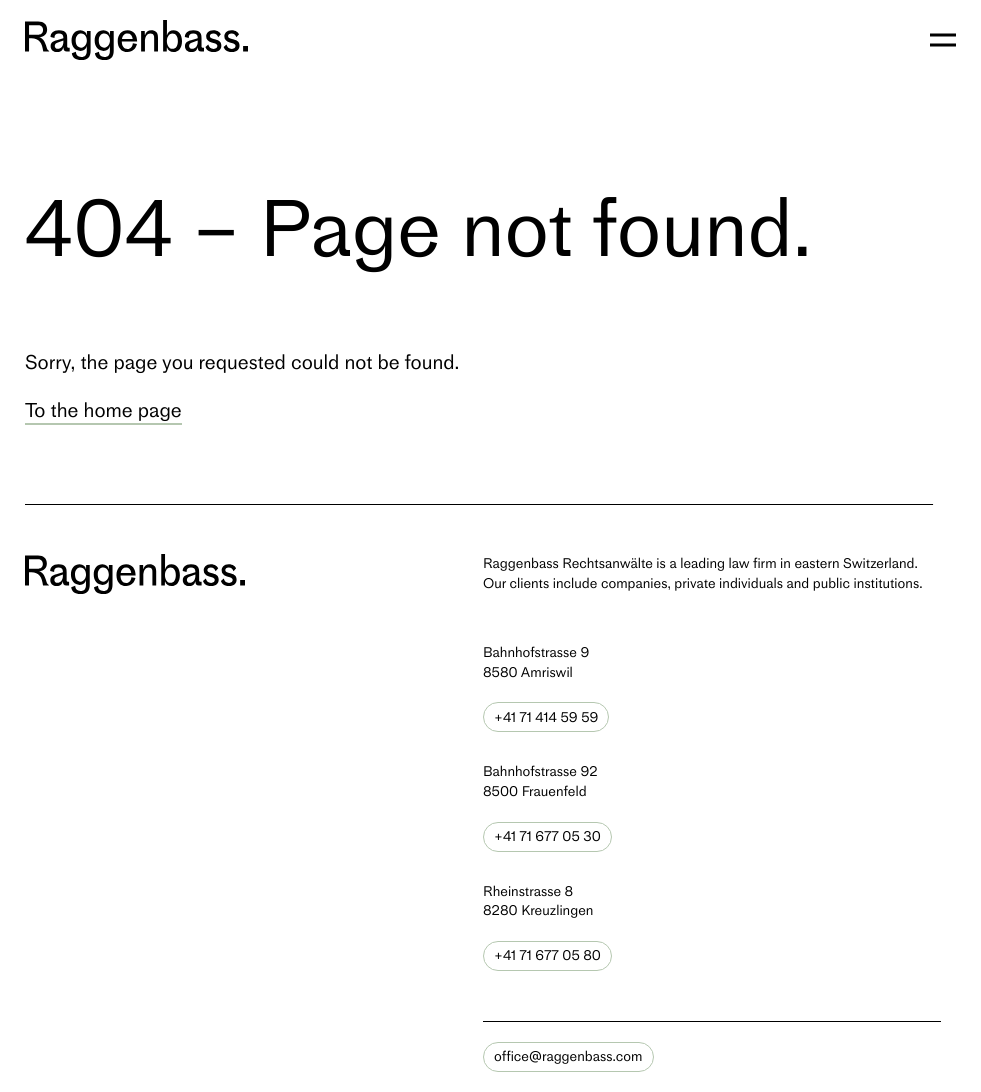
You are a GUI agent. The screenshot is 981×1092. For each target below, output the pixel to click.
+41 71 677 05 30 (547, 836)
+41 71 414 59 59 (546, 717)
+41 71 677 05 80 (547, 955)
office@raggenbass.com (568, 1056)
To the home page (103, 410)
